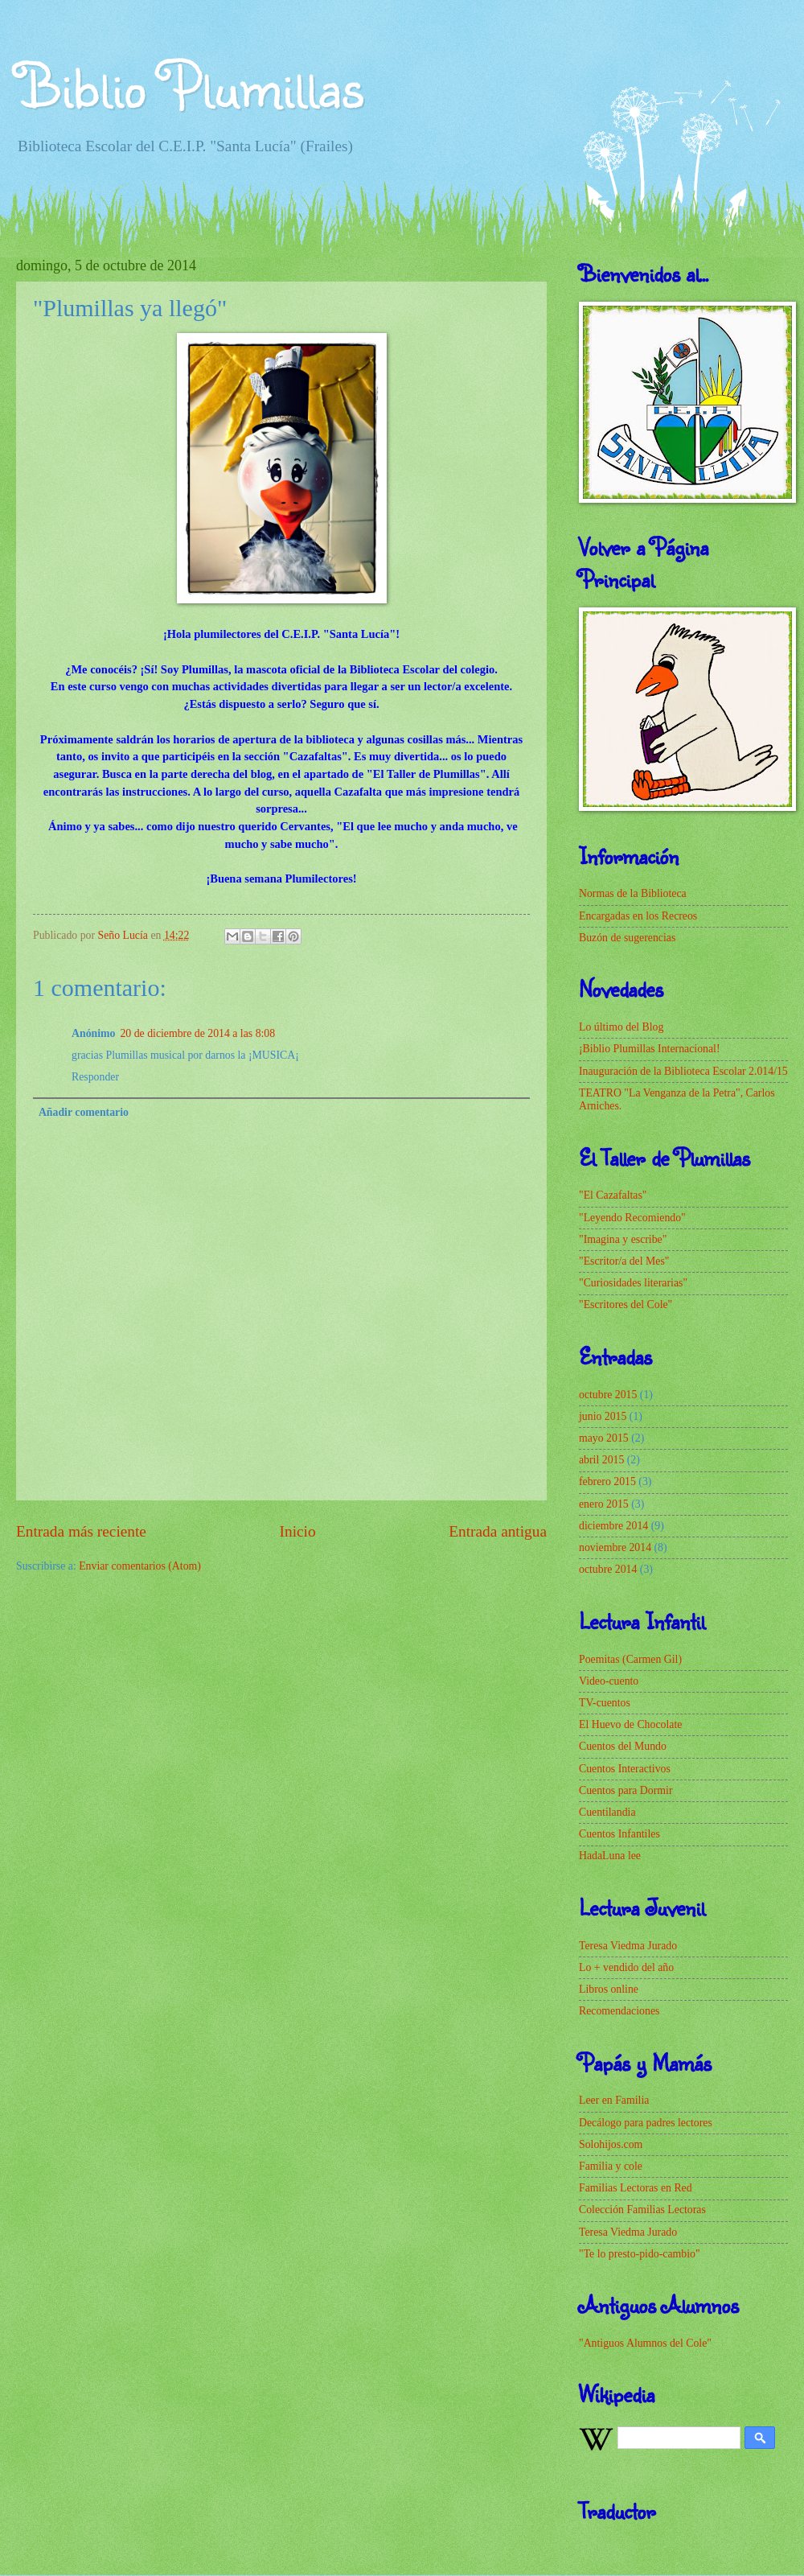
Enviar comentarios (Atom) (140, 1566)
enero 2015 (604, 1504)
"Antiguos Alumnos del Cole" (645, 2343)
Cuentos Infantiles (619, 1834)
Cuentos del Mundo (623, 1746)
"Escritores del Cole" (625, 1304)
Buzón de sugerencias (627, 938)
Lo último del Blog (621, 1027)
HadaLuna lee (610, 1856)
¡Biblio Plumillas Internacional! (649, 1049)
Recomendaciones (619, 2011)
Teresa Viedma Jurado (628, 1946)
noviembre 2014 (615, 1547)
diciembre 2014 (613, 1526)
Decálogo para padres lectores (645, 2123)
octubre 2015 (608, 1395)
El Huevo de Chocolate (630, 1724)
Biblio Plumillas (189, 84)
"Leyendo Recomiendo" (632, 1218)
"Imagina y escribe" (623, 1239)
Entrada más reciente (81, 1531)
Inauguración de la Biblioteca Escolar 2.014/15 (683, 1071)
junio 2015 (602, 1416)
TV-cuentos (604, 1703)
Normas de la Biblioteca (633, 893)
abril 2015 (601, 1460)
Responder (95, 1077)
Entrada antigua (498, 1531)
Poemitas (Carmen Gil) (630, 1659)
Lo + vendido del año (626, 1967)
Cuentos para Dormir (625, 1790)
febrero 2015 (607, 1481)
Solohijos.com (610, 2144)
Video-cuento (608, 1681)
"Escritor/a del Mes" (624, 1261)
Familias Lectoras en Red (635, 2188)
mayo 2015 (604, 1438)
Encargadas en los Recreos (638, 916)
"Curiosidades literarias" (633, 1283)
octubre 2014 (608, 1569)
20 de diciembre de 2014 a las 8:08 (197, 1033)
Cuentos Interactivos (625, 1769)
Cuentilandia (607, 1812)
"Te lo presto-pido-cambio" (639, 2254)
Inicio (298, 1531)
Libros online (608, 1989)
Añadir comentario (84, 1112)
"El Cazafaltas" (612, 1195)
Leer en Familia (614, 2100)
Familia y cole (610, 2166)
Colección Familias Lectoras (642, 2210)
